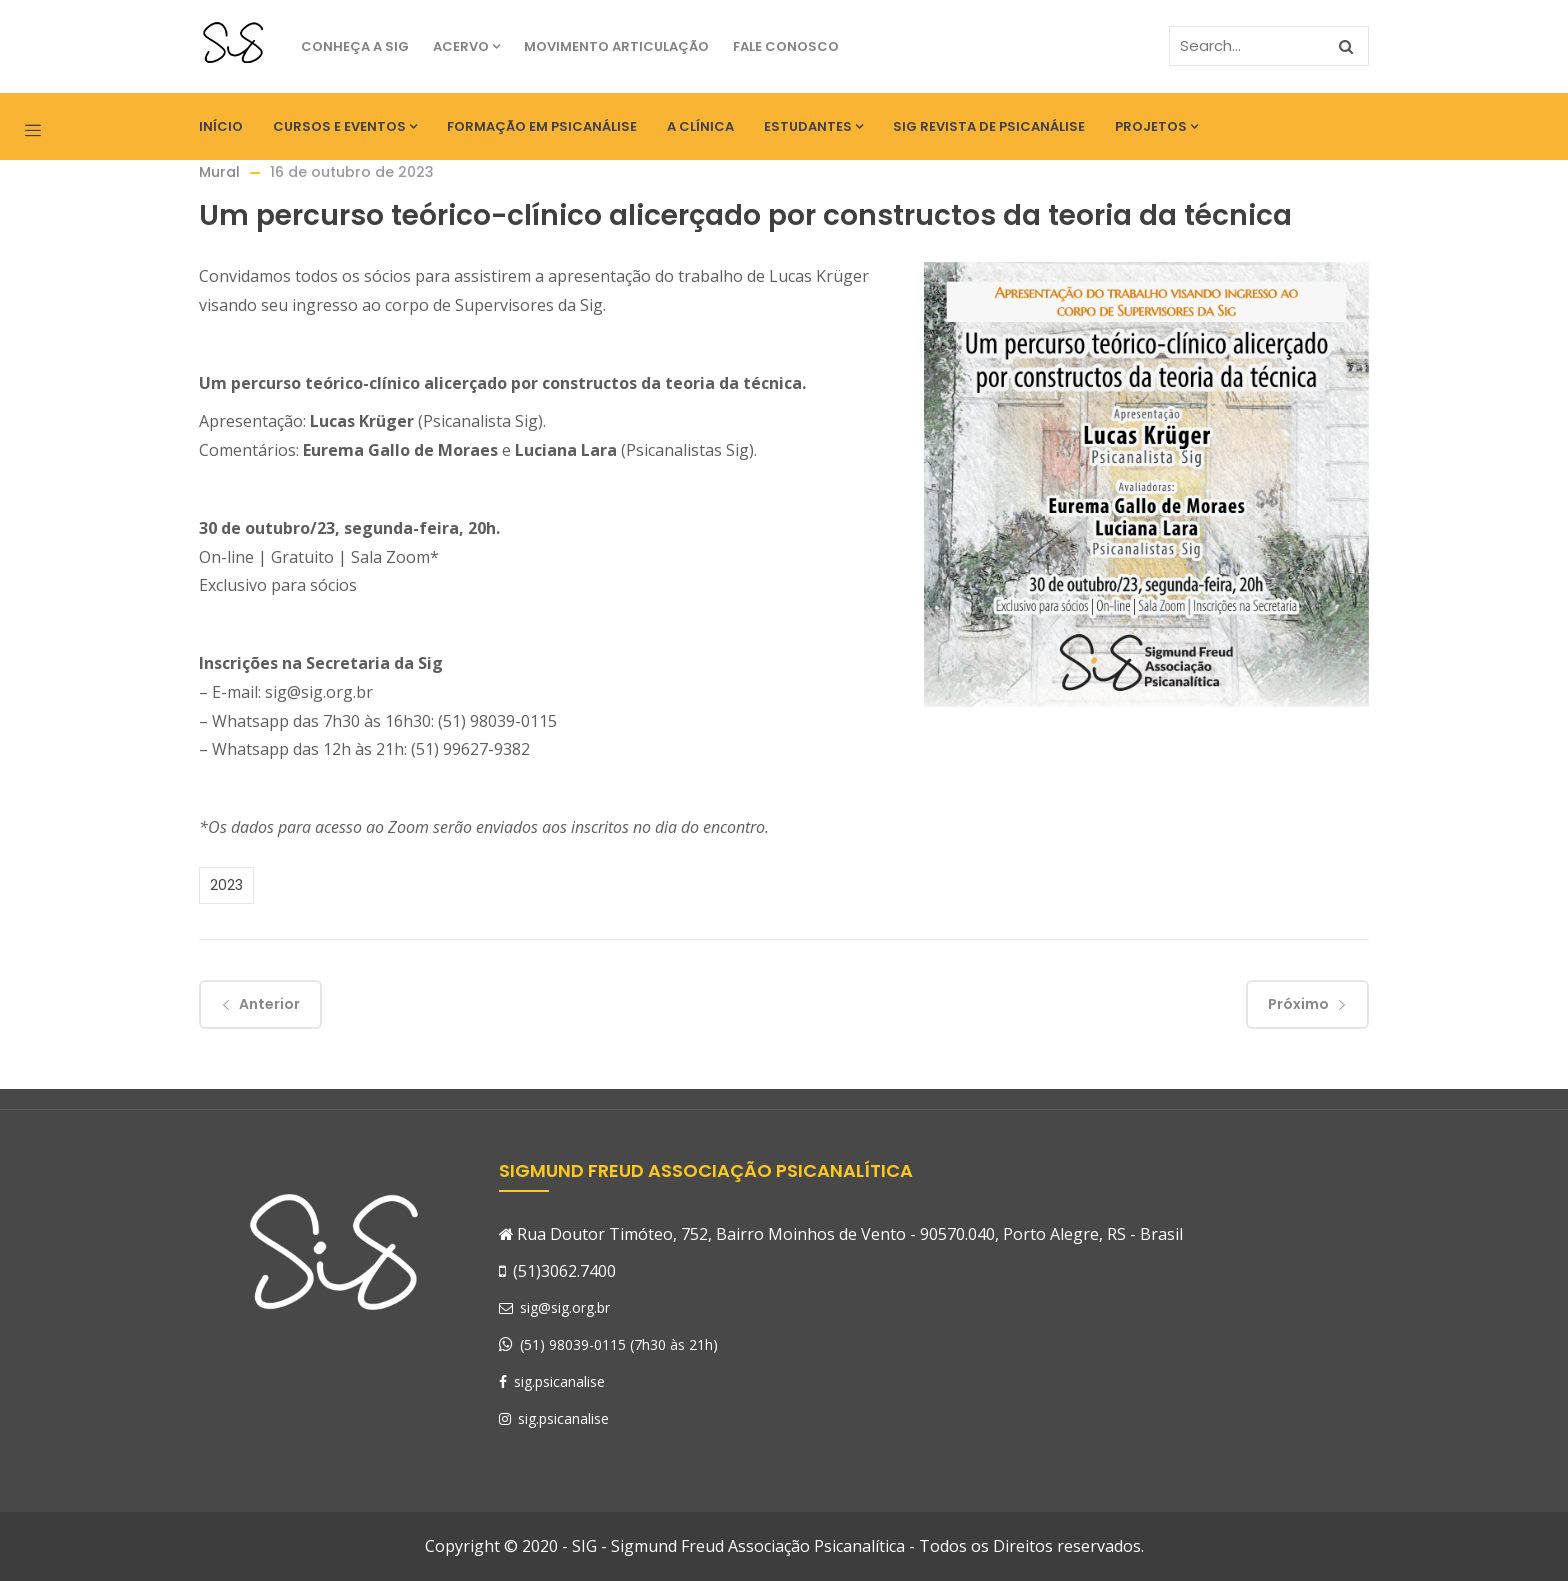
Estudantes (813, 126)
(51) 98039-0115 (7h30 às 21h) (619, 1344)
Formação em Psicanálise (542, 126)
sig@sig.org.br (554, 1307)
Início (221, 126)
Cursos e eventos (345, 126)
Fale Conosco (786, 46)
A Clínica (700, 126)
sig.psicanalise (552, 1381)
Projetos (1156, 126)
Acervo (466, 46)
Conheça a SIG (355, 46)
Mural (219, 172)
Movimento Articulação (616, 46)
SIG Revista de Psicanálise (989, 126)
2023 (226, 885)
